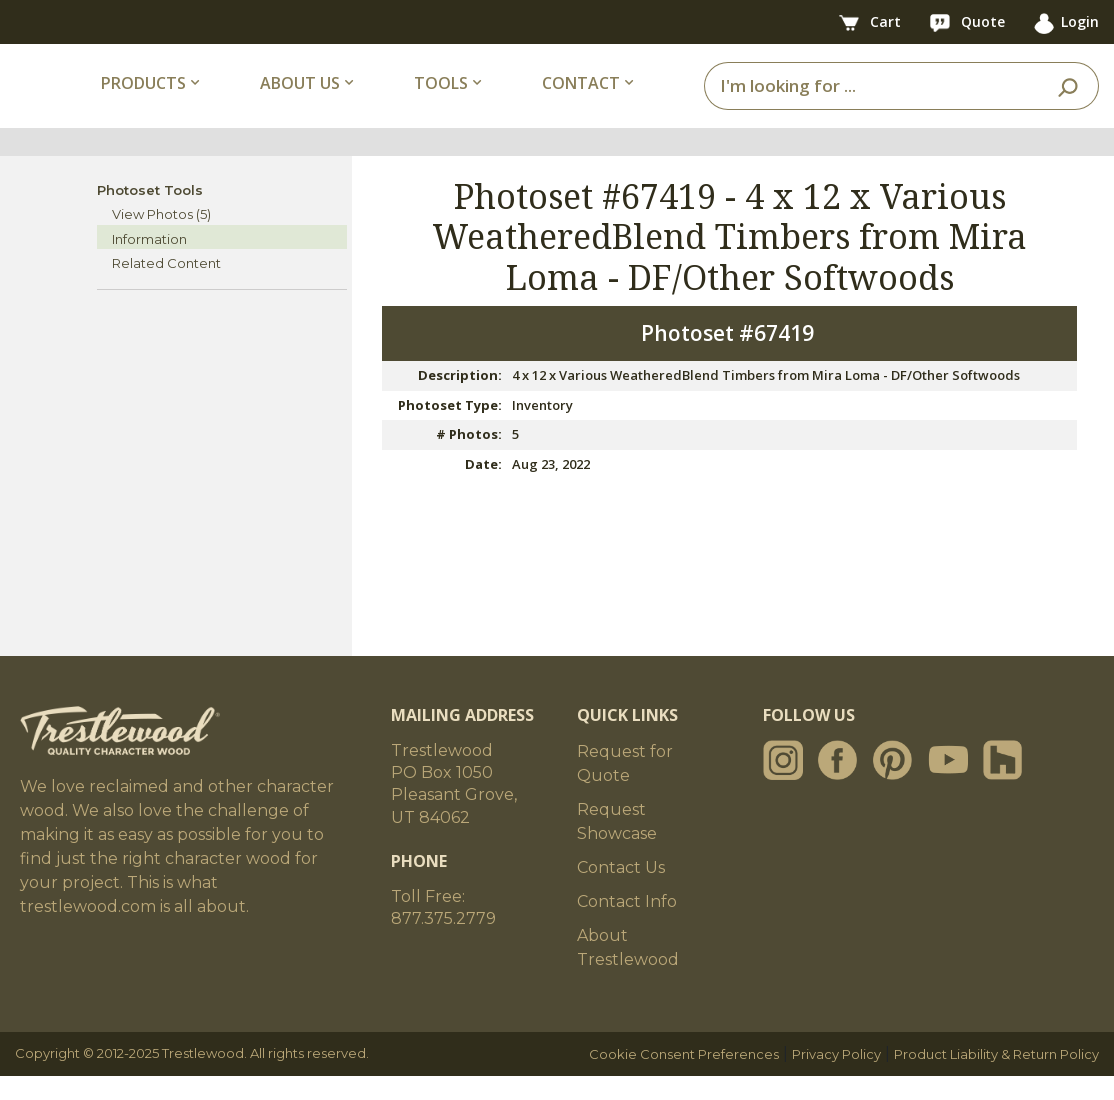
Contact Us (621, 891)
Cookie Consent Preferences (684, 1078)
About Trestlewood (628, 971)
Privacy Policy (836, 1078)
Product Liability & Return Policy (996, 1078)
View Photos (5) (161, 239)
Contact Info (627, 925)
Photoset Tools (150, 214)
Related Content (166, 288)
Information (149, 263)
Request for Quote (625, 787)
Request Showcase (617, 845)
